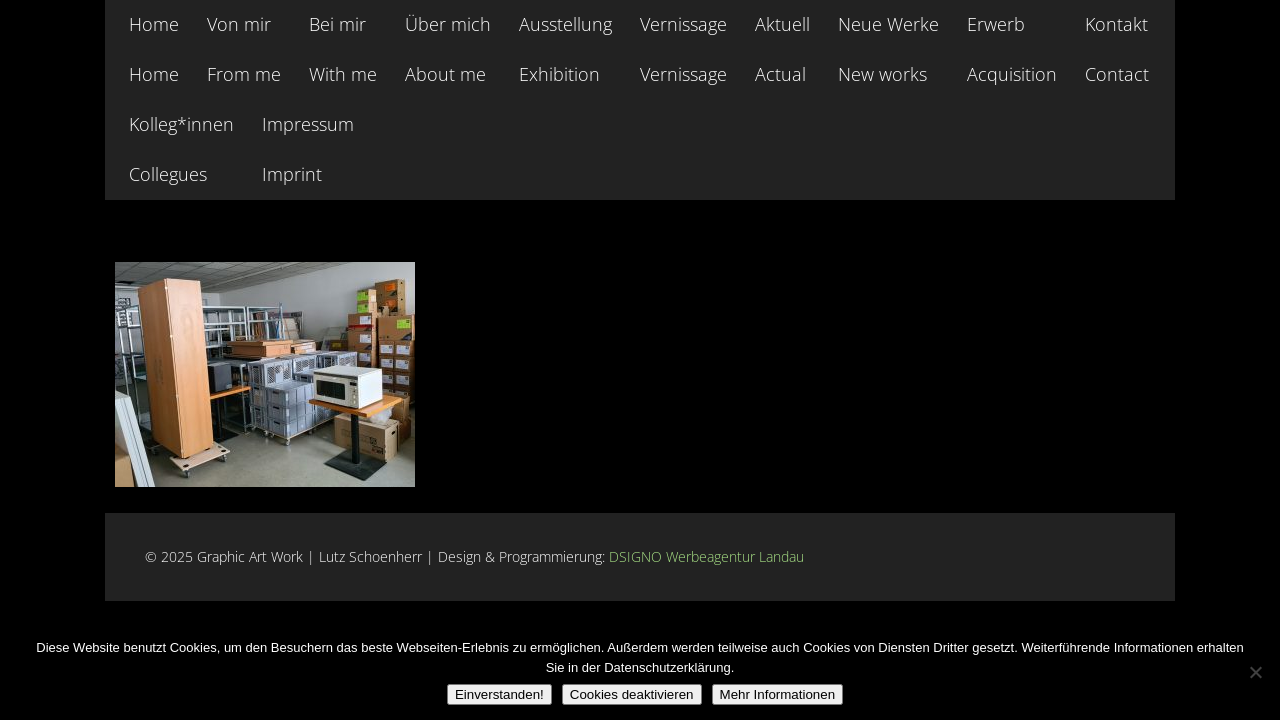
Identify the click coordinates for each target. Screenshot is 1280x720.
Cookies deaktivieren (632, 694)
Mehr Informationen (778, 694)
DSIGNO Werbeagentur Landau (708, 556)
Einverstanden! (499, 694)
